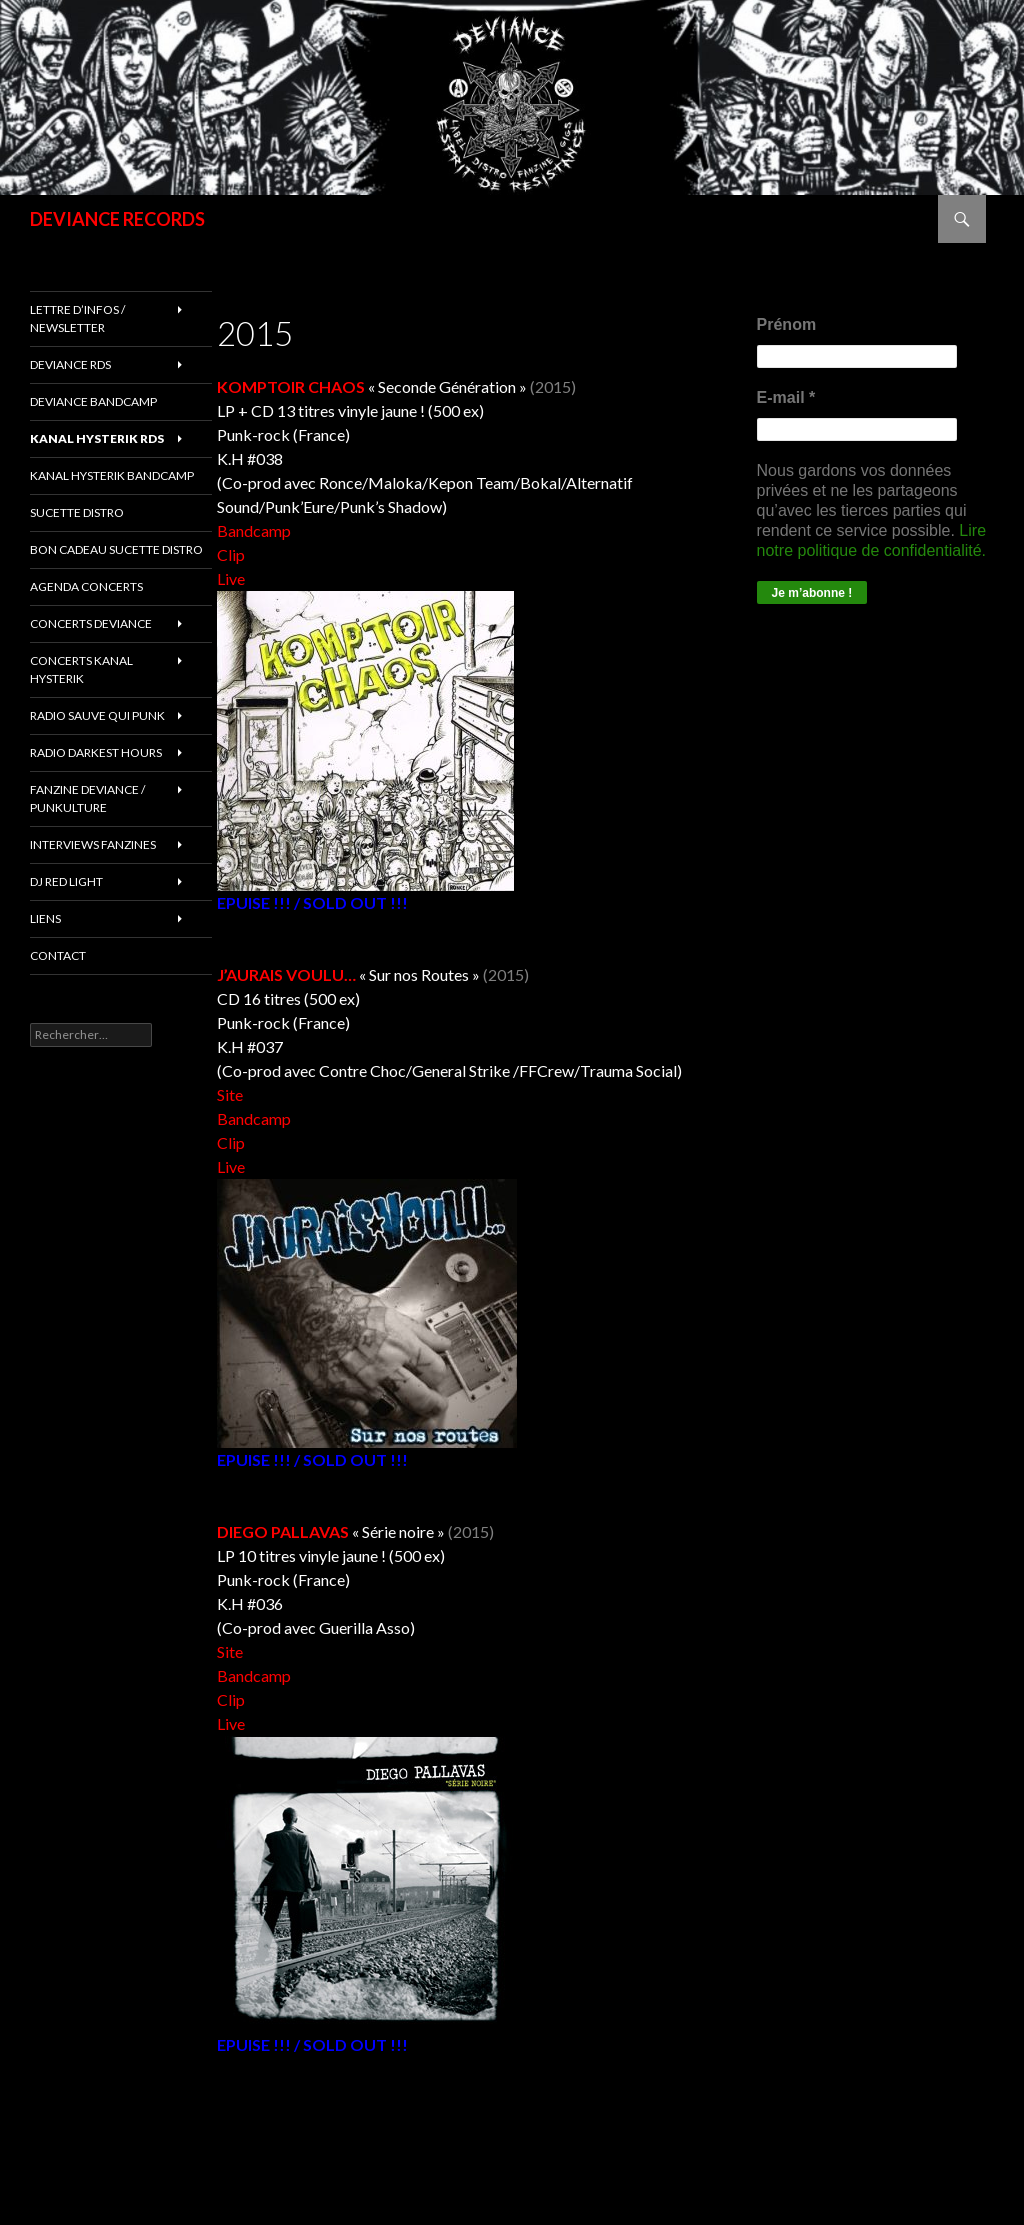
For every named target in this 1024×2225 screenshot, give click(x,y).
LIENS (45, 918)
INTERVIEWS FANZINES (93, 844)
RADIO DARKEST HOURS (96, 752)
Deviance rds (70, 364)
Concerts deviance (91, 623)
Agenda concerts (86, 586)
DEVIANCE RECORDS (117, 219)
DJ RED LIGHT (66, 881)
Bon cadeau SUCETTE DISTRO (116, 549)
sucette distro (77, 512)
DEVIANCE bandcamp (93, 401)
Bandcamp (254, 530)
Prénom (787, 324)
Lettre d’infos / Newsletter (77, 318)
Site (230, 1094)
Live (231, 578)
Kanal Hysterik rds (97, 438)
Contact (58, 955)
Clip (231, 554)
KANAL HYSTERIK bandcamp (112, 475)
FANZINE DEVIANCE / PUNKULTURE (87, 798)
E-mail (786, 397)
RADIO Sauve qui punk (97, 715)
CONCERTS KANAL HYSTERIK (81, 669)
